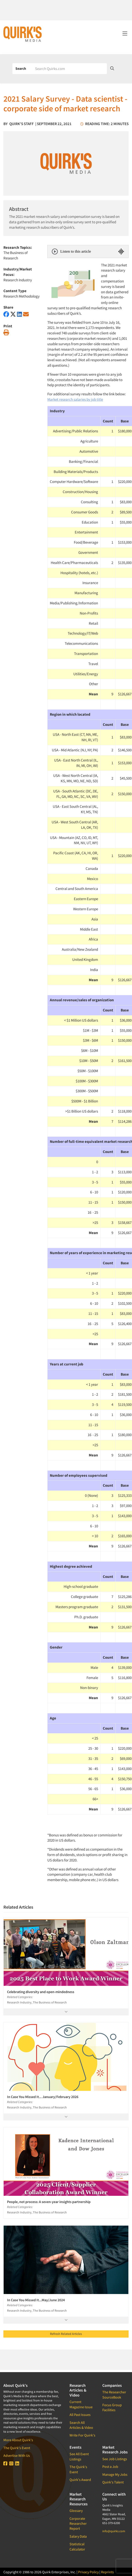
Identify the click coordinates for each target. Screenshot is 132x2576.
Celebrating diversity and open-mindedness (40, 1991)
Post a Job (110, 2466)
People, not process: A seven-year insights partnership (49, 2201)
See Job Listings (114, 2459)
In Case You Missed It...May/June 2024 (36, 2300)
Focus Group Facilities (112, 2407)
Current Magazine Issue (81, 2404)
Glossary (76, 2510)
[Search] (69, 68)
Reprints (107, 2572)
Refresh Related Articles (66, 2334)
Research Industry (17, 279)
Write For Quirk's (82, 2435)
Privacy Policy (88, 2572)
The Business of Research (15, 255)
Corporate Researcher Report (78, 2523)
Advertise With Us (16, 2455)
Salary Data (78, 2536)
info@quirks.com (113, 2531)
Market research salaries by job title (75, 399)
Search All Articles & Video (81, 2425)
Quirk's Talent (113, 2482)
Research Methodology (21, 296)
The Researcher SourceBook (114, 2394)
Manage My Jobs (114, 2474)
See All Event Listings (79, 2456)
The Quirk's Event (16, 2448)
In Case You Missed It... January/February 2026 (42, 2096)
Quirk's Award (80, 2479)
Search (20, 68)
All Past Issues (80, 2414)
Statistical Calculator (77, 2546)
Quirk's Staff (21, 123)
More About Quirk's (18, 2440)
